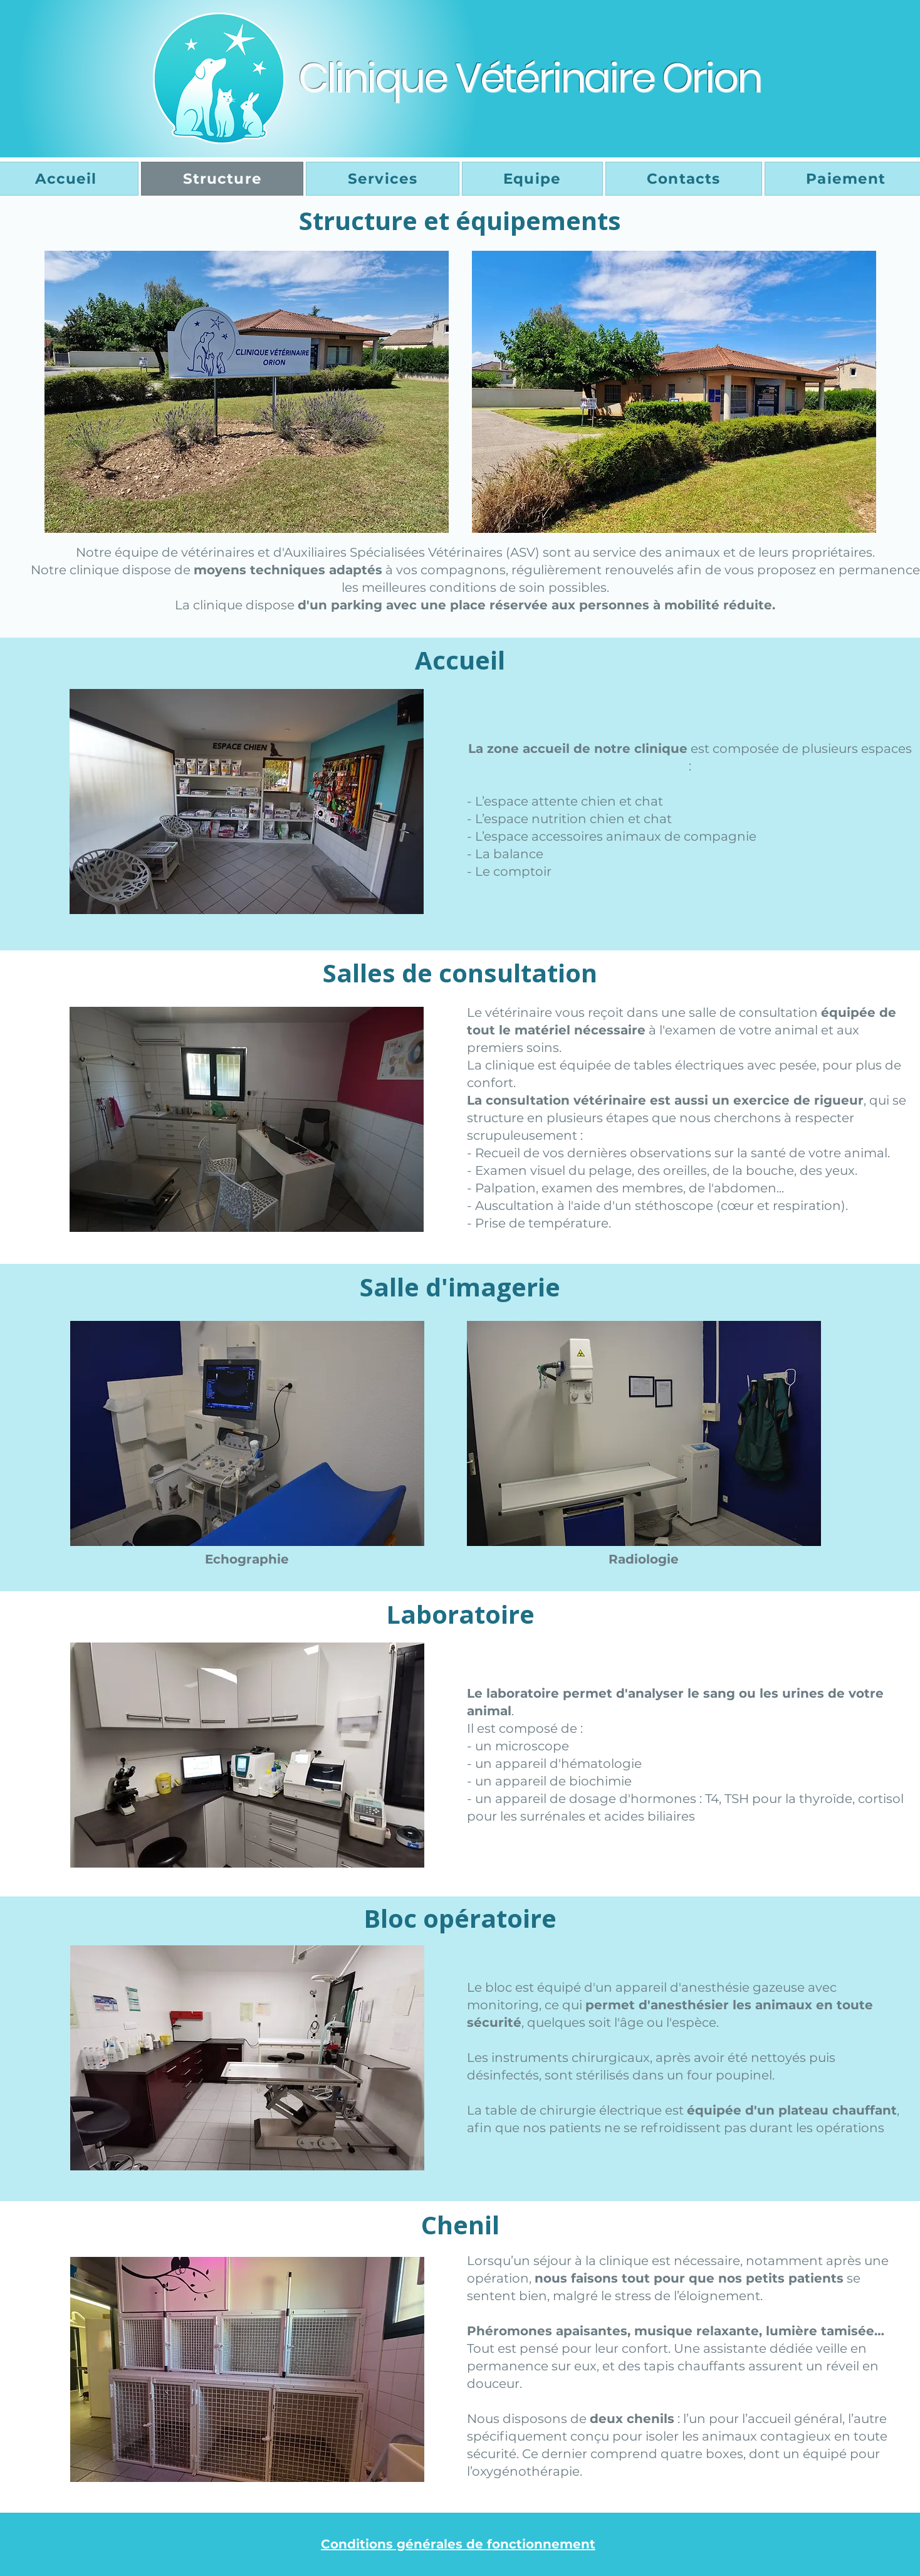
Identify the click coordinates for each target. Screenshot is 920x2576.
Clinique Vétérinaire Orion (529, 78)
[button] (247, 801)
